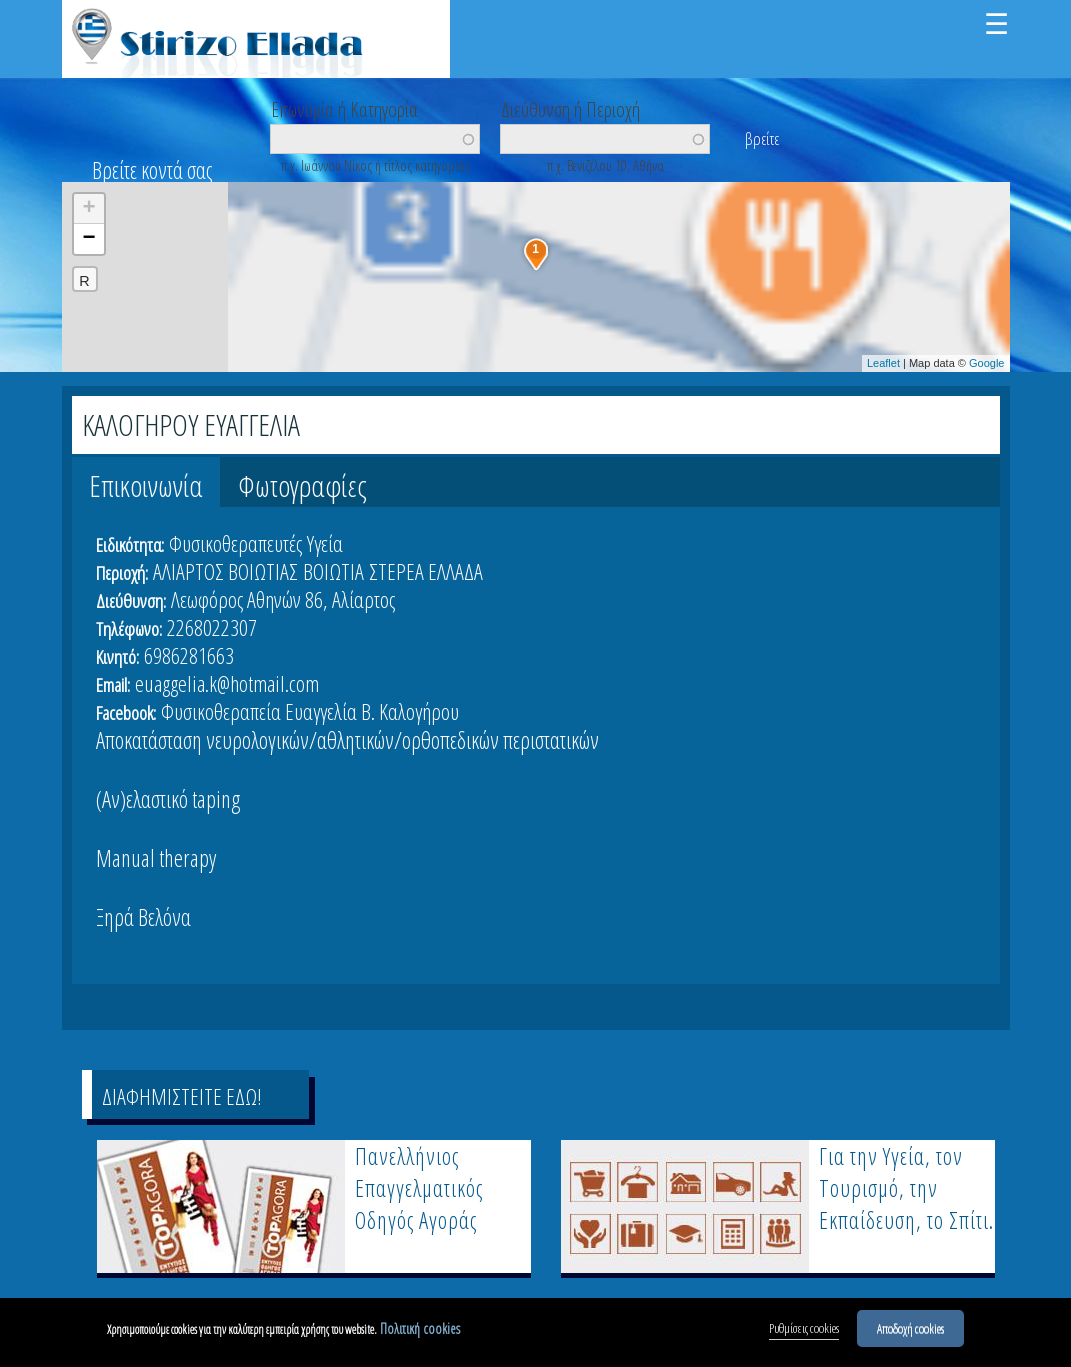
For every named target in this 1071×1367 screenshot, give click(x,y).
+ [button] (88, 209)
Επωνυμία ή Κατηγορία (344, 108)
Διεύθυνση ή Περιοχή (570, 108)
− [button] (88, 239)
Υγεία (325, 543)
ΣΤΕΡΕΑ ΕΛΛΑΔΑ (426, 571)
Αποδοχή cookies (910, 1330)
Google (986, 363)
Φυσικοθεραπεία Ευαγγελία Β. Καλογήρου (310, 711)
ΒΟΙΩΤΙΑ (333, 571)
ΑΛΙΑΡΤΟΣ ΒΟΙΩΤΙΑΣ (225, 571)
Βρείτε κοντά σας (152, 170)
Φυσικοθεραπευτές (235, 543)
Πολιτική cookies (420, 1330)
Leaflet (883, 363)
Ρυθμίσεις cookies (804, 1330)
